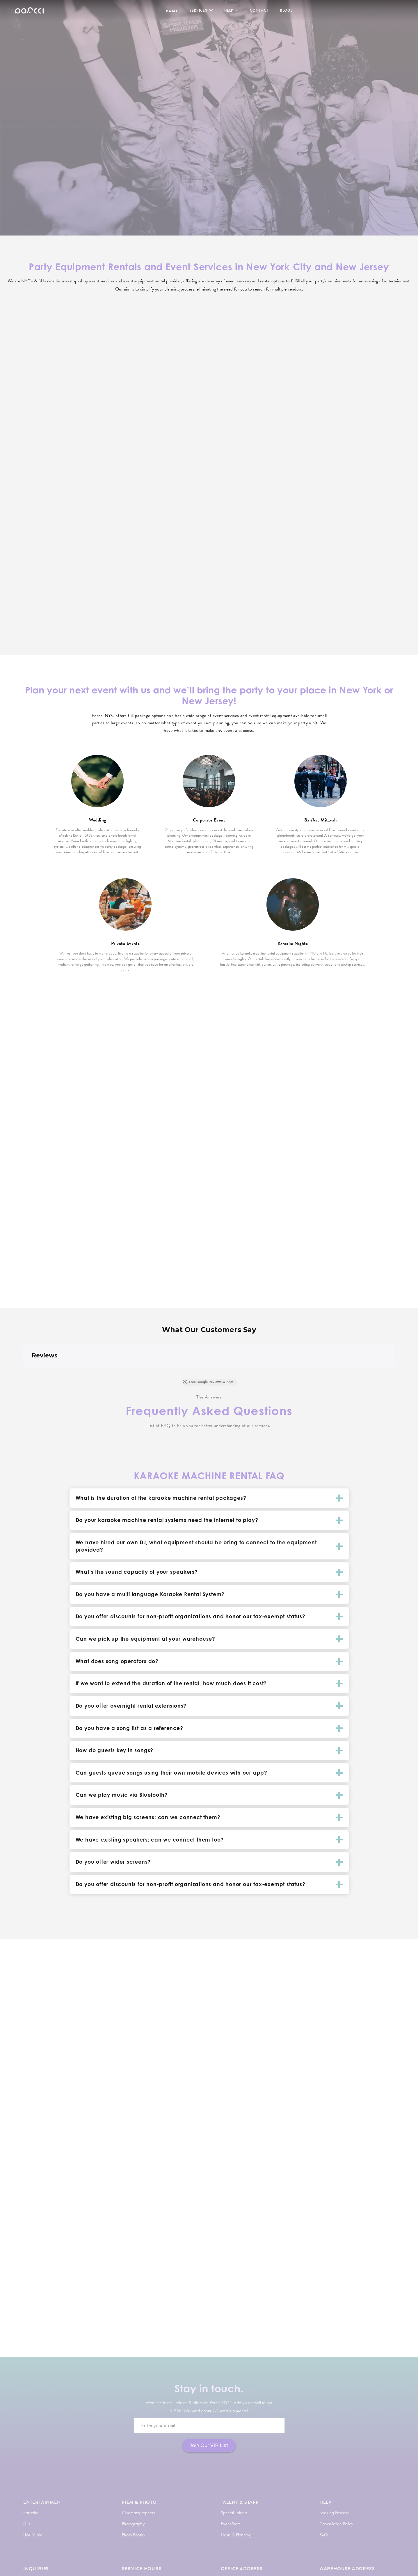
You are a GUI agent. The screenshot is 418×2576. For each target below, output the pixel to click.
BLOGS (286, 10)
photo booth (148, 2283)
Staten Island (142, 1194)
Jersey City (275, 1161)
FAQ (323, 2535)
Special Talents (234, 2513)
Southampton (142, 1185)
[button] (23, 1373)
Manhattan (142, 1161)
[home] (29, 10)
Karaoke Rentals (316, 2079)
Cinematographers (138, 2513)
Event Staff (230, 2524)
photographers (244, 2283)
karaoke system (109, 2283)
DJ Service (93, 2088)
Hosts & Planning (236, 2535)
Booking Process (334, 2513)
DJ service (226, 2275)
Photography (133, 2524)
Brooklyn (142, 1153)
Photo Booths (133, 2535)
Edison (275, 1177)
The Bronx (143, 1177)
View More (53, 434)
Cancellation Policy (336, 2524)
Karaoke (30, 2513)
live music (276, 2275)
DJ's (26, 2524)
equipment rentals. (104, 2096)
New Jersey (275, 1153)
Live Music (32, 2535)
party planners (205, 2283)
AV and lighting (216, 2300)
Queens (142, 1169)
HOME (172, 10)
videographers (273, 2283)
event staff (316, 2283)
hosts (224, 2283)
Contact (259, 10)
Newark (275, 1169)
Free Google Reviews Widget (208, 1382)
